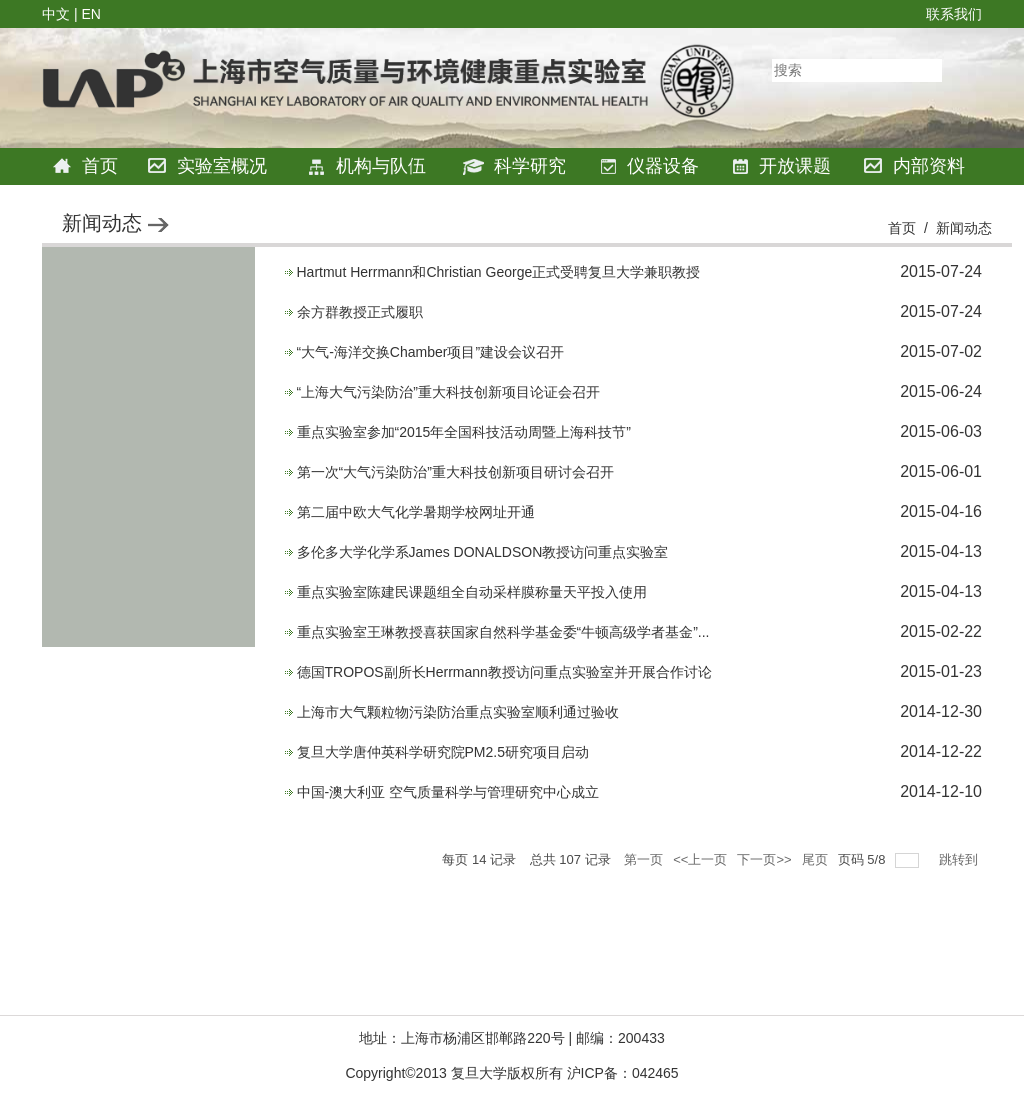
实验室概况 (207, 166)
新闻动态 (964, 228)
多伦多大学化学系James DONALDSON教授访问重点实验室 (483, 552)
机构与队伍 (366, 166)
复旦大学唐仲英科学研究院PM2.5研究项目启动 (443, 752)
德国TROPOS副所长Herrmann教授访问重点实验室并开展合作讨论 (504, 672)
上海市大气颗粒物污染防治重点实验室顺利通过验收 (458, 712)
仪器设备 (649, 166)
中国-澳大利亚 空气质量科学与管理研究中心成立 (448, 792)
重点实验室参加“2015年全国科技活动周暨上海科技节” (464, 432)
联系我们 (954, 14)
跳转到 (960, 859)
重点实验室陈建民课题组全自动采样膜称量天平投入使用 (472, 592)
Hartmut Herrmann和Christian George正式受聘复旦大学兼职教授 (499, 272)
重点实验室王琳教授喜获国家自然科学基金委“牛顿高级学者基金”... (503, 632)
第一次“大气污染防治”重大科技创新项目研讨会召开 (455, 472)
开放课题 (781, 166)
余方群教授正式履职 (360, 312)
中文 (56, 14)
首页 (85, 166)
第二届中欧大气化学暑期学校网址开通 (416, 512)
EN (90, 14)
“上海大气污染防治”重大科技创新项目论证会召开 (448, 392)
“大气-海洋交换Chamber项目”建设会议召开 (431, 352)
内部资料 (914, 166)
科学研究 (514, 166)
